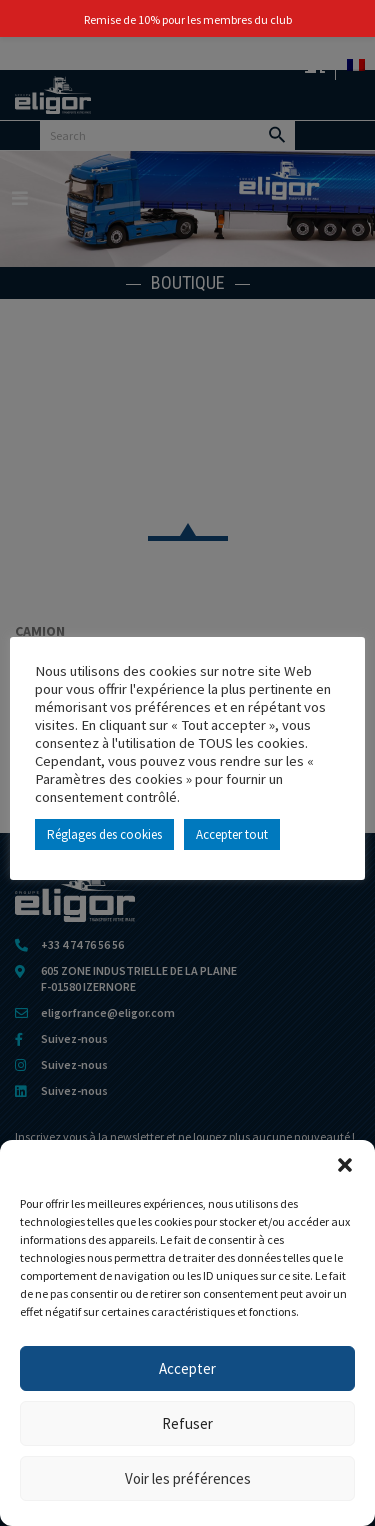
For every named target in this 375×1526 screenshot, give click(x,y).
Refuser (187, 1423)
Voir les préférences (188, 1478)
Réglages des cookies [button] (104, 834)
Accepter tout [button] (232, 834)
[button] (345, 1165)
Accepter (187, 1368)
